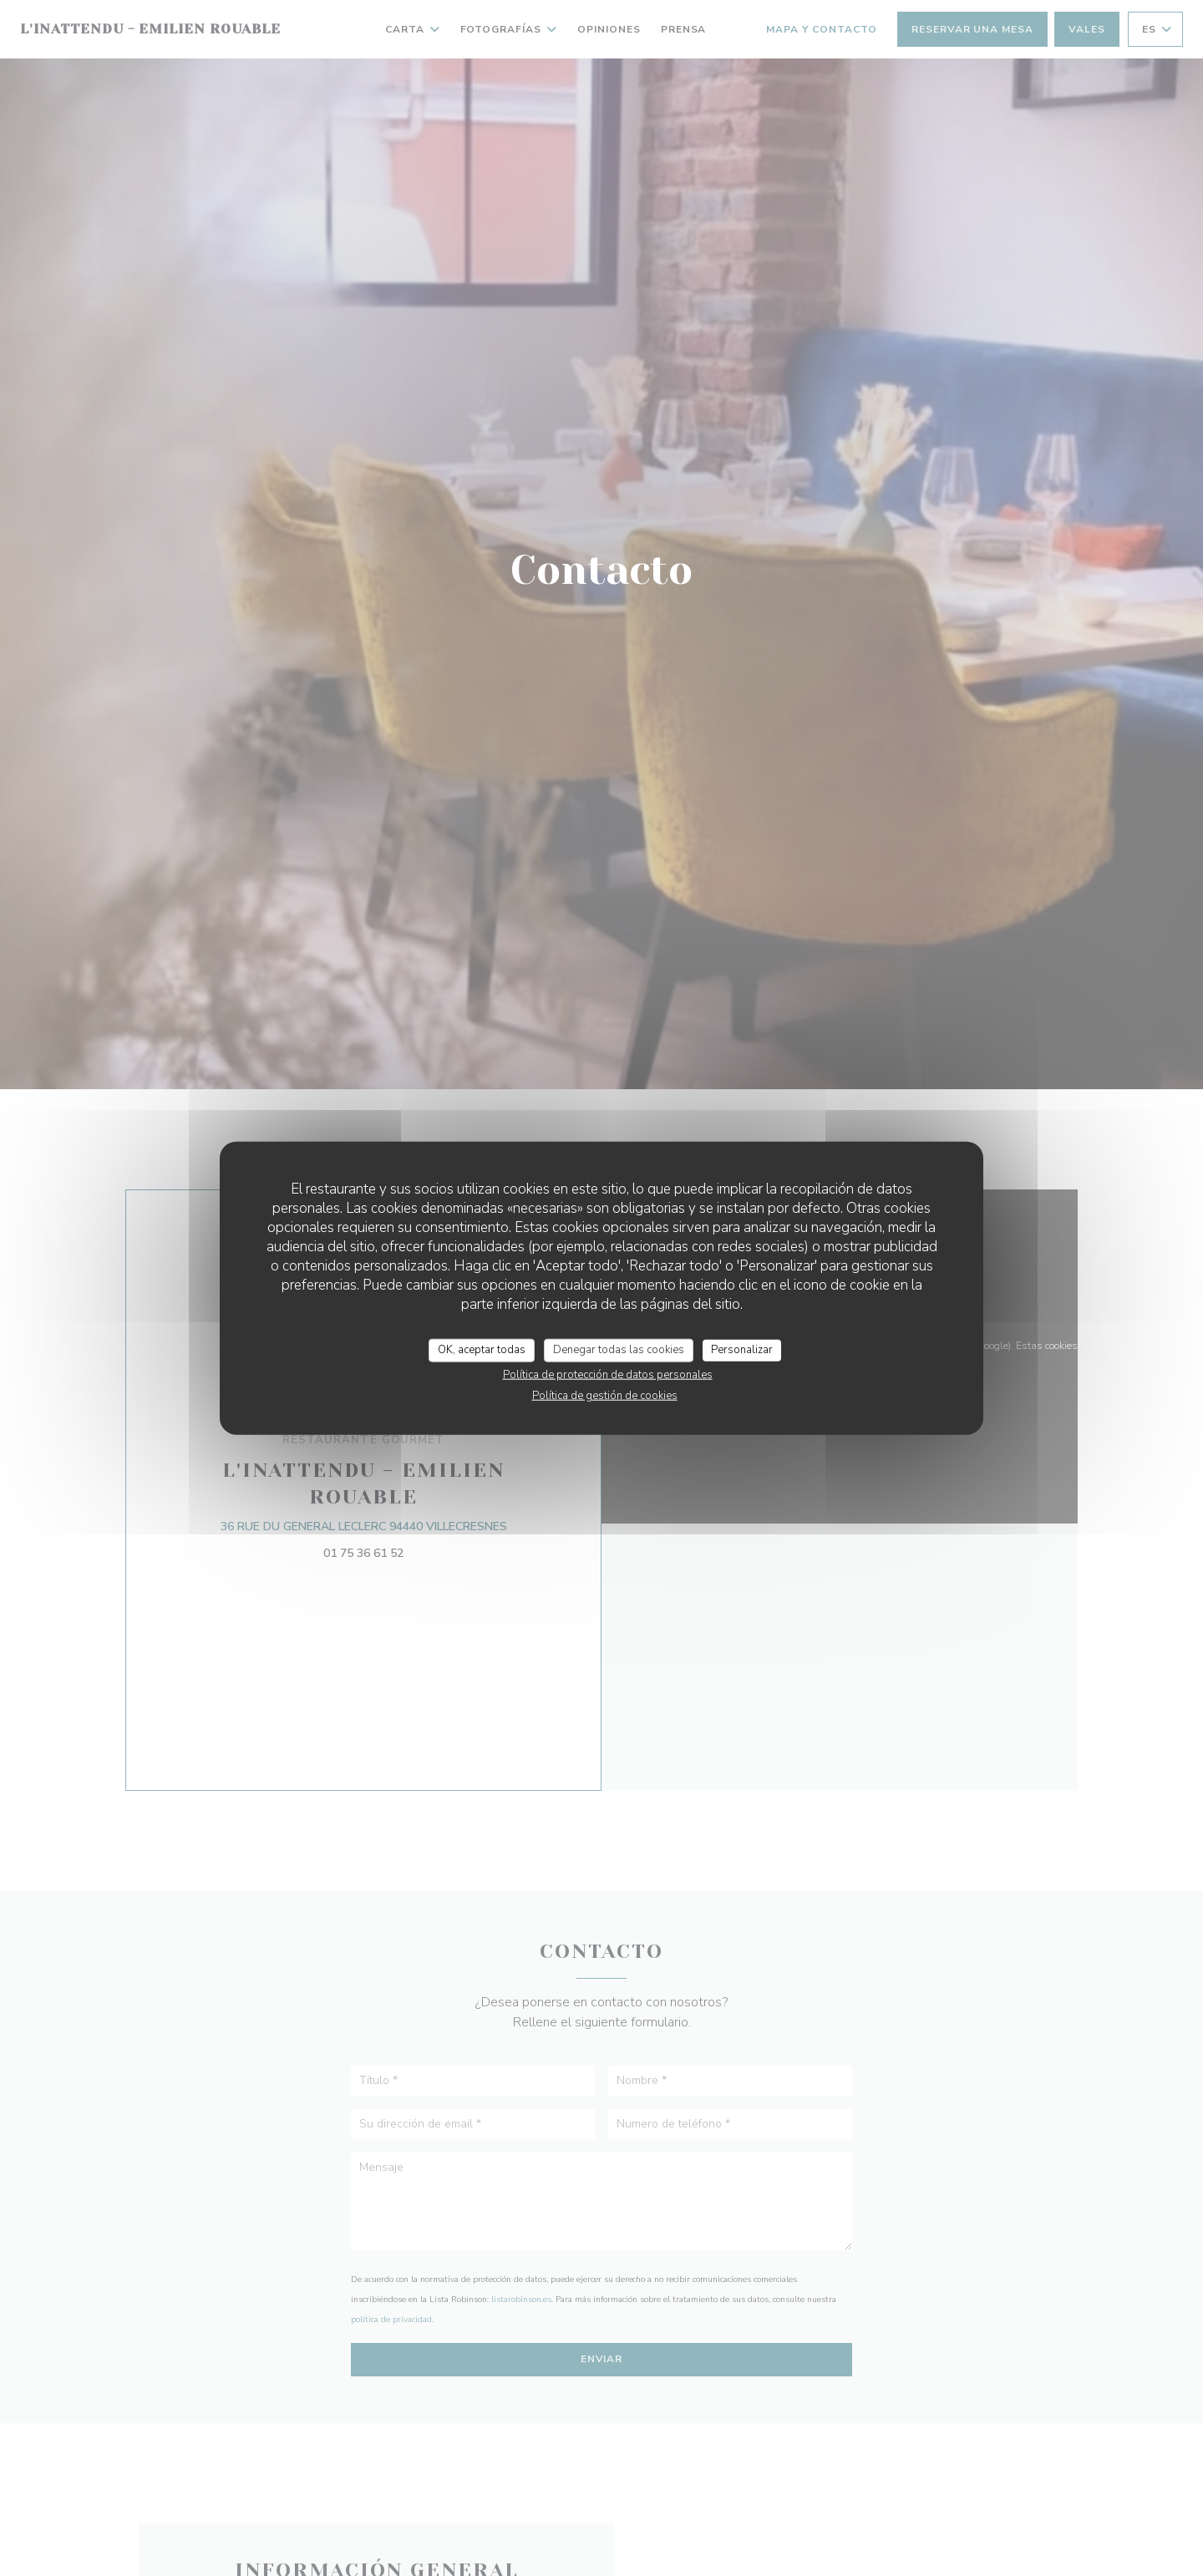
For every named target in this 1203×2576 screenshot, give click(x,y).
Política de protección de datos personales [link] (608, 1374)
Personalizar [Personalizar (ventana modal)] (742, 1349)
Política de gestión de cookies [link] (605, 1394)
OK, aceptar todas (481, 1349)
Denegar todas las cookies (618, 1349)
